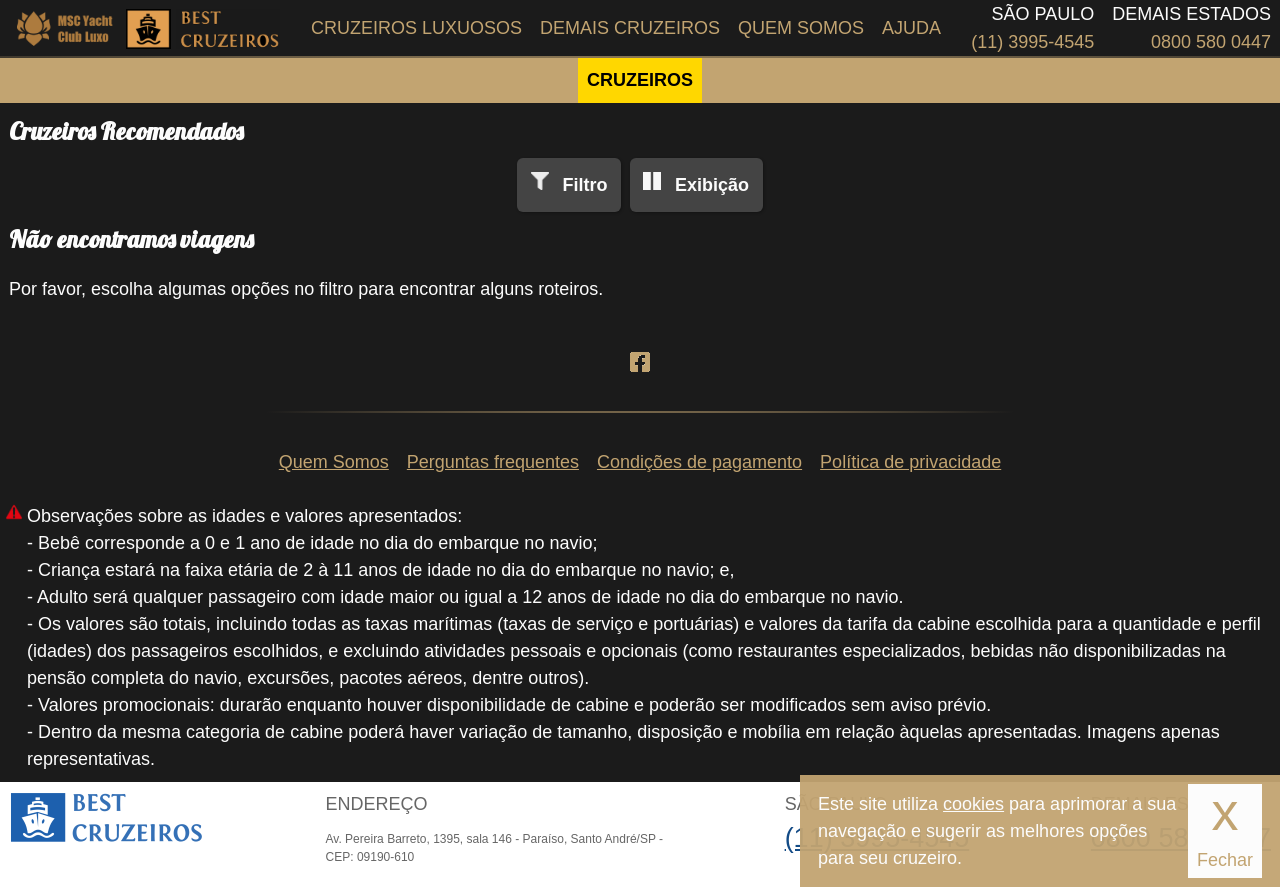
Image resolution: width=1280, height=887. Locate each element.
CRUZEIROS (640, 80)
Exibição (712, 185)
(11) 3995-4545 (1032, 42)
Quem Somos (801, 28)
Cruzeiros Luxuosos (416, 28)
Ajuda (911, 28)
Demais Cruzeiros (630, 28)
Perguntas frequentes (493, 462)
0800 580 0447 (1211, 42)
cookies (973, 804)
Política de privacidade (910, 462)
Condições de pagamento (699, 462)
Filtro (584, 185)
